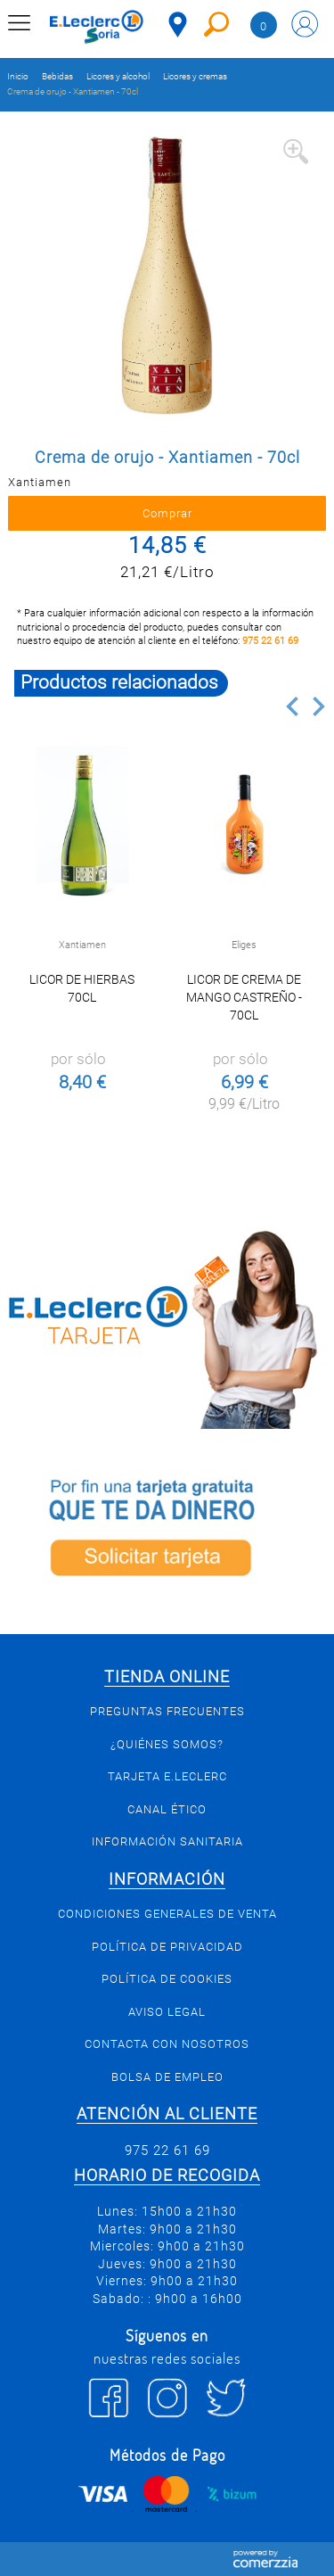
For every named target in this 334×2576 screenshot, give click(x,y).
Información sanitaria (167, 1841)
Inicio (18, 76)
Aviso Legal (167, 2012)
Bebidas (57, 76)
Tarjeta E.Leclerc (167, 1776)
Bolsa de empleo (167, 2077)
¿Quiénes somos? (167, 1744)
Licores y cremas (195, 76)
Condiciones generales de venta (167, 1913)
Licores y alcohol (118, 76)
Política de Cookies (167, 1979)
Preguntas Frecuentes (167, 1711)
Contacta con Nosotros (167, 2044)
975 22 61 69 (270, 641)
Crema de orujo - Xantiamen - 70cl (72, 91)
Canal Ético (167, 1809)
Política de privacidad (167, 1946)
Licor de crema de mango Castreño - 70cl (244, 997)
